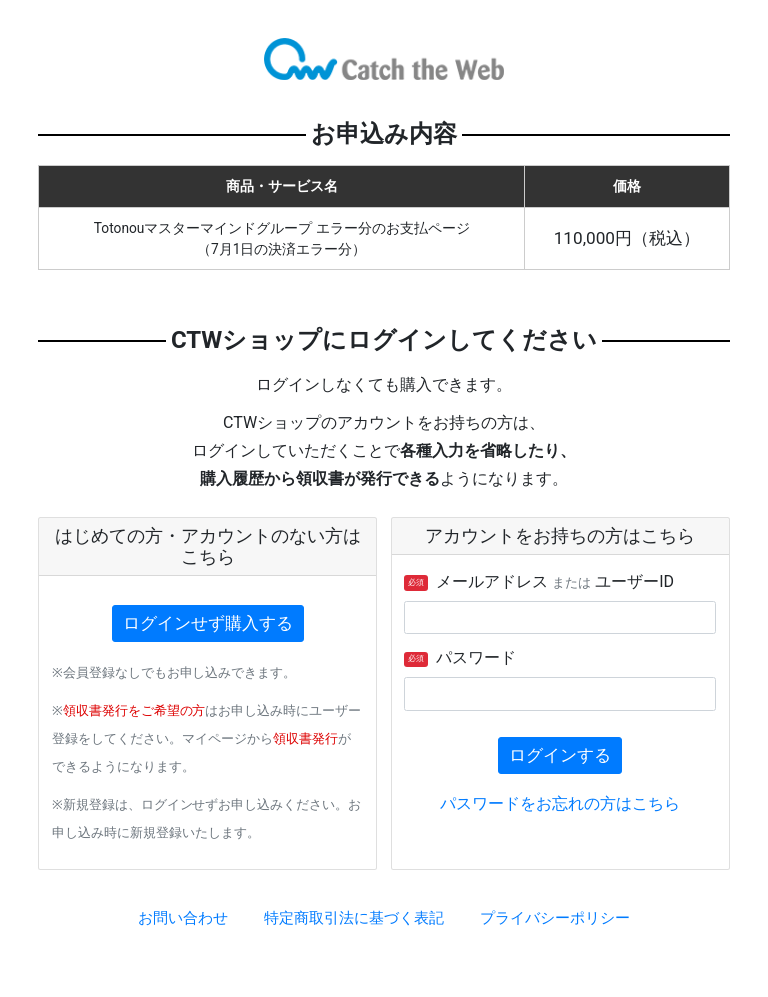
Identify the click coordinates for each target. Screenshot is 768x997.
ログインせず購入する (208, 623)
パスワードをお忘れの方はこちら (560, 803)
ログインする (560, 755)
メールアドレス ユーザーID (539, 581)
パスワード (460, 657)
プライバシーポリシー (555, 918)
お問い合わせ (183, 918)
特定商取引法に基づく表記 (354, 918)
